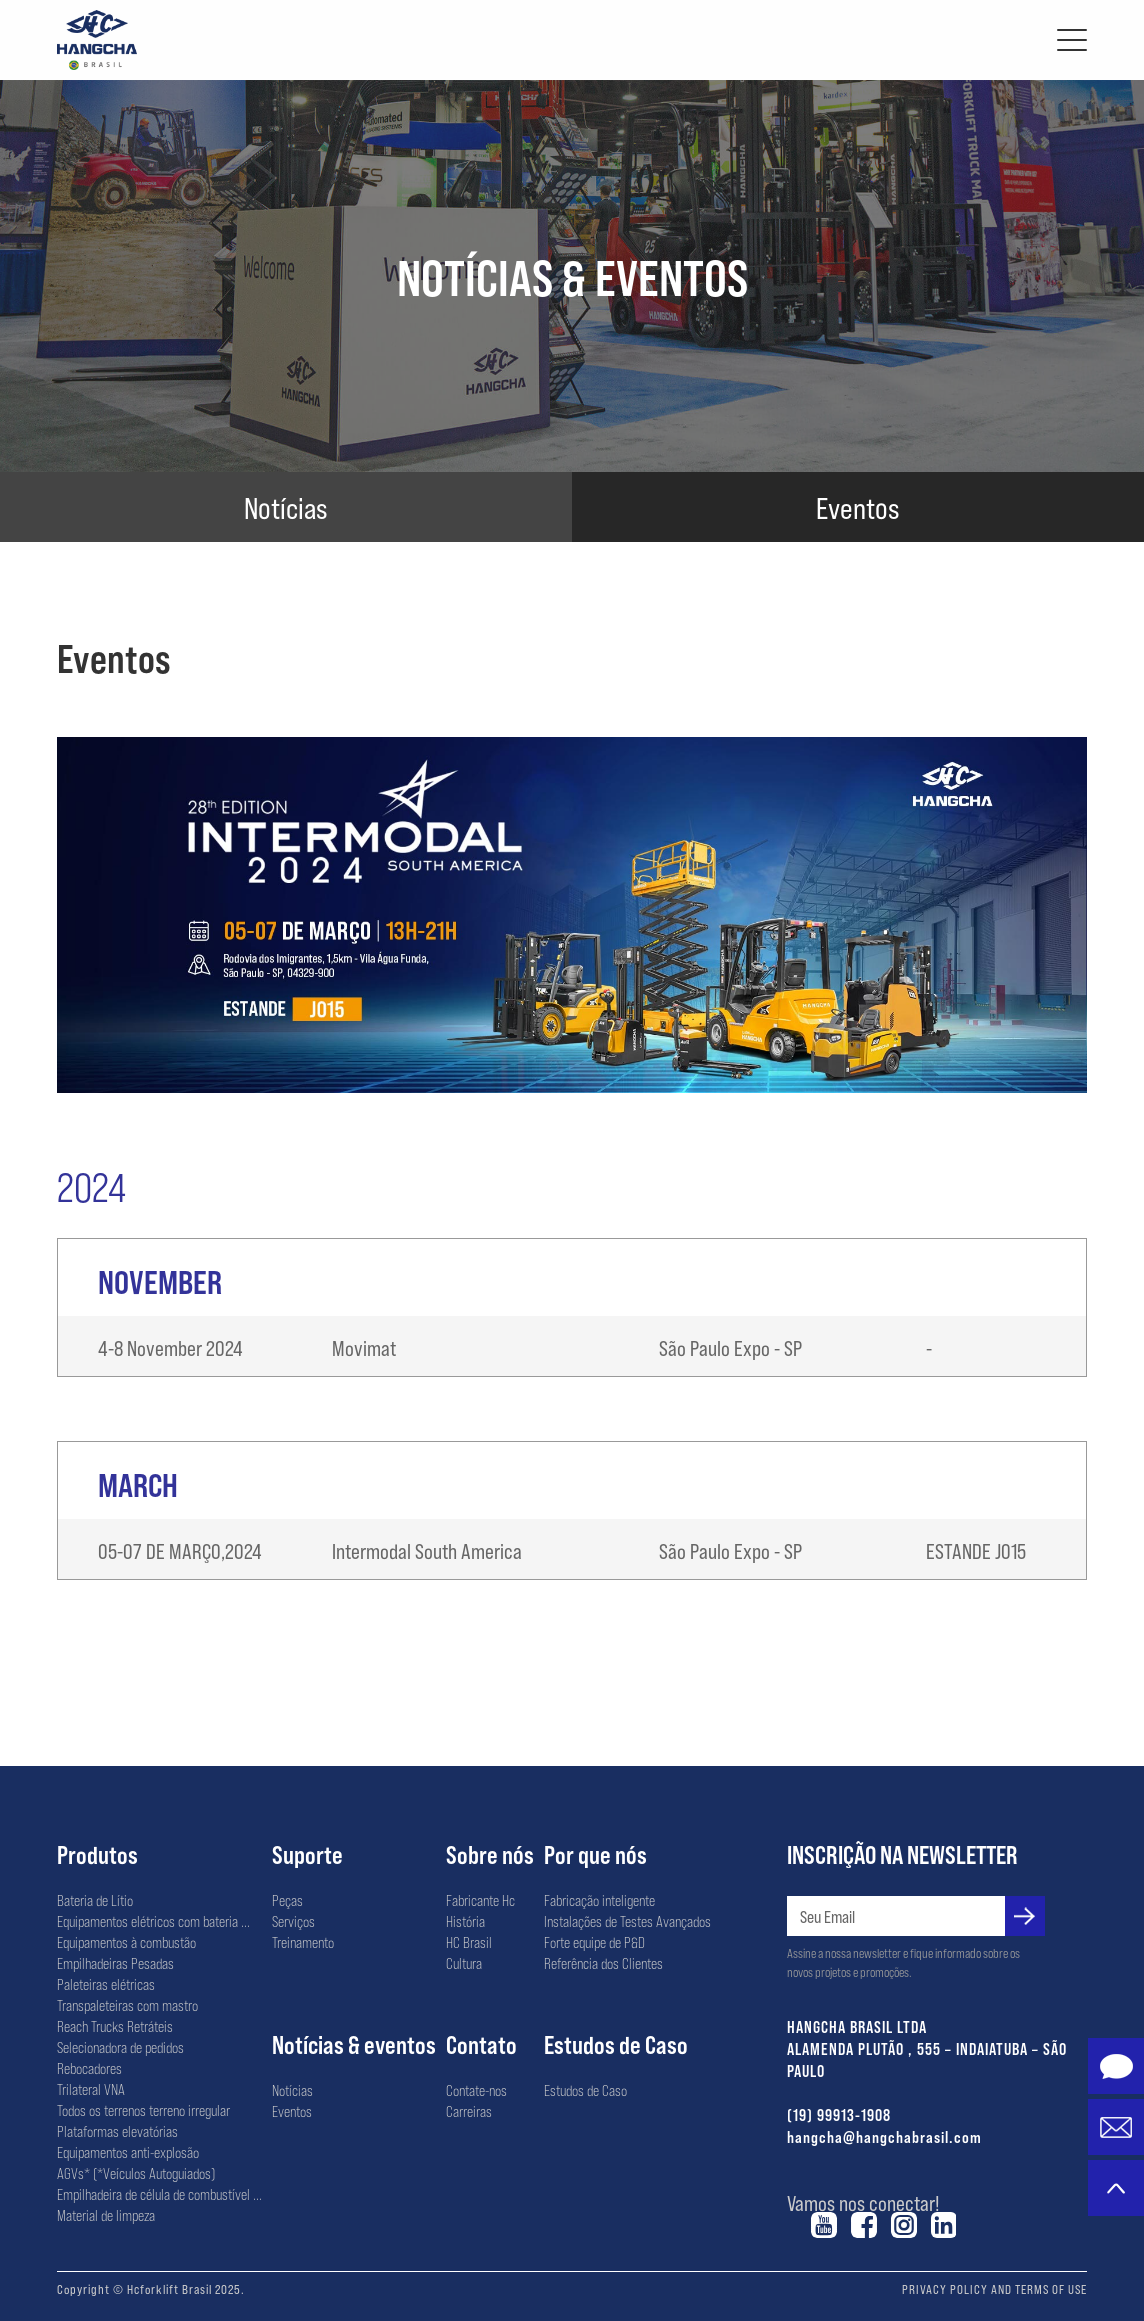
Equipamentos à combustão (126, 1942)
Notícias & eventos (354, 2044)
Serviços (293, 1921)
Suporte (307, 1854)
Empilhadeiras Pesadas (115, 1963)
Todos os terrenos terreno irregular (143, 2110)
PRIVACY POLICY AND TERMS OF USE (994, 2289)
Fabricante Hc (480, 1900)
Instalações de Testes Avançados (627, 1921)
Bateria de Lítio (95, 1900)
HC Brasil (469, 1942)
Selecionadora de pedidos (120, 2047)
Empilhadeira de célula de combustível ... (159, 2194)
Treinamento (303, 1942)
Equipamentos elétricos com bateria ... (153, 1921)
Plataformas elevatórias (117, 2131)
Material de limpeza (106, 2215)
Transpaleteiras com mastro (127, 2005)
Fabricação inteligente (599, 1900)
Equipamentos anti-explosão (128, 2152)
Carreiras (469, 2111)
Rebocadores (89, 2068)
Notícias (292, 2090)
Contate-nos (476, 2090)
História (465, 1921)
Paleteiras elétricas (106, 1984)
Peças (287, 1900)
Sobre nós (490, 1854)
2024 (91, 1186)
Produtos (97, 1854)
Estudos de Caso (616, 2044)
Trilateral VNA (91, 2089)
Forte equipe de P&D (594, 1942)
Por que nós (595, 1854)
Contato (481, 2044)
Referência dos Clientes (603, 1963)
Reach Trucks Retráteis (115, 2026)
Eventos (292, 2111)
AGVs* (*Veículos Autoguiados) (136, 2173)
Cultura (464, 1963)
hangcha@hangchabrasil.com (884, 2136)
